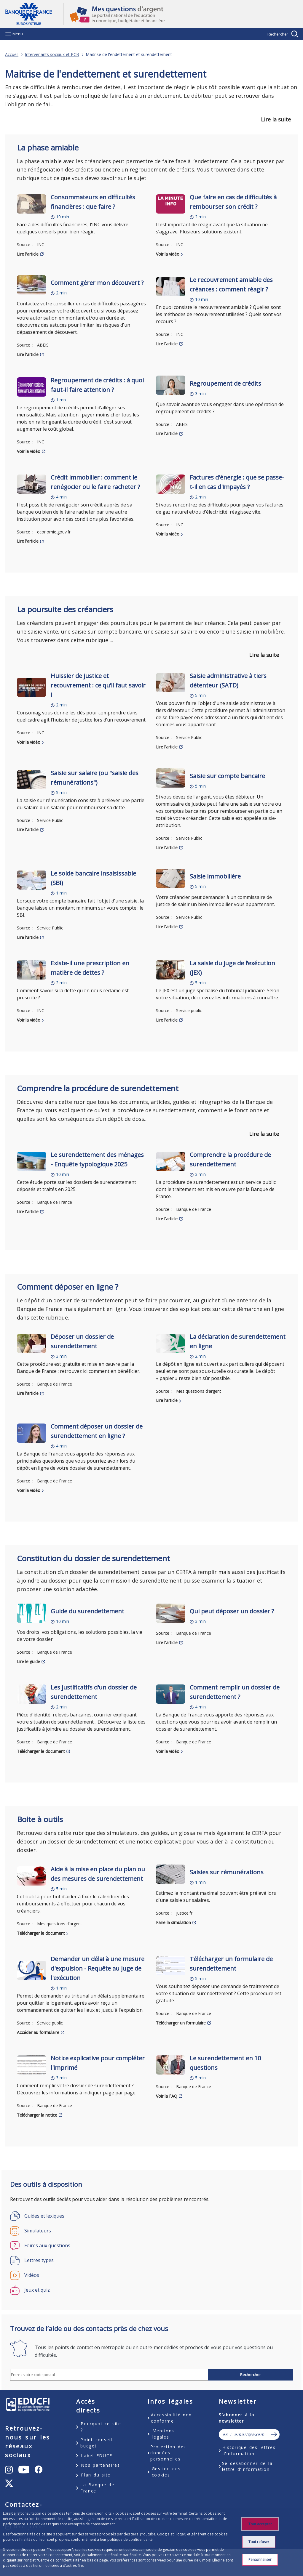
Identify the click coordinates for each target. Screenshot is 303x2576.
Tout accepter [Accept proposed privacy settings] (260, 2524)
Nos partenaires (100, 2465)
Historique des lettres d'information (248, 2450)
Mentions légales (163, 2434)
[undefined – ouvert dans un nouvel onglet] (9, 2470)
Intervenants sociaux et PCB (52, 54)
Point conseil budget (96, 2443)
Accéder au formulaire (38, 2032)
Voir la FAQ (166, 2096)
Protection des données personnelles (168, 2453)
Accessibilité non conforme (171, 2418)
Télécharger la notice (37, 2115)
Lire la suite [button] (276, 119)
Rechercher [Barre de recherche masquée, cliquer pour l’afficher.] (277, 34)
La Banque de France (97, 2488)
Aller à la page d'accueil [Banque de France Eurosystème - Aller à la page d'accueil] (34, 14)
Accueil (11, 54)
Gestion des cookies (166, 2472)
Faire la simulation (173, 1922)
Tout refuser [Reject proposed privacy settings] (258, 2541)
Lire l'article (28, 254)
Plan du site (96, 2475)
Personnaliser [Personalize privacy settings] (260, 2559)
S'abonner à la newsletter (236, 2418)
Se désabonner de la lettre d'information (247, 2466)
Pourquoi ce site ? (101, 2427)
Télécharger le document (41, 1751)
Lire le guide (28, 1661)
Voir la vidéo (167, 254)
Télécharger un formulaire (181, 2023)
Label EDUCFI (97, 2455)
